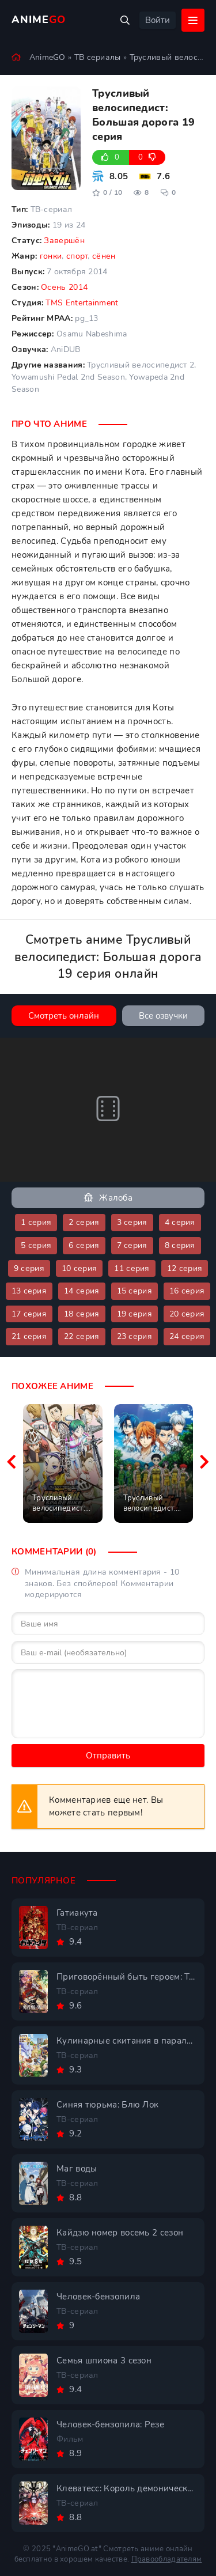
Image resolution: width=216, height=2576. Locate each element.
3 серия (132, 1222)
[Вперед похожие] (204, 1463)
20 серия (186, 1313)
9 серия (29, 1268)
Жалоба (108, 1198)
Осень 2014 (64, 287)
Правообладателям (166, 2559)
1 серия (36, 1222)
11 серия (131, 1268)
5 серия (36, 1245)
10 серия (79, 1268)
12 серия (184, 1268)
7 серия (132, 1245)
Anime (39, 20)
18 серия (81, 1313)
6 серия (84, 1245)
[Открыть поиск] (125, 20)
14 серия (81, 1290)
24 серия (186, 1336)
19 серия (134, 1313)
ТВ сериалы (97, 57)
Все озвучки (163, 1016)
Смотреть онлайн (63, 1016)
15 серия (134, 1290)
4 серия (180, 1222)
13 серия (29, 1290)
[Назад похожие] (11, 1463)
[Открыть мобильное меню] (192, 20)
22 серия (81, 1336)
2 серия (84, 1222)
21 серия (29, 1336)
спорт (77, 256)
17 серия (29, 1313)
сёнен (104, 256)
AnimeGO (47, 57)
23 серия (134, 1336)
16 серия (186, 1290)
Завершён (64, 240)
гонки (51, 256)
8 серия (180, 1245)
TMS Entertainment (82, 302)
